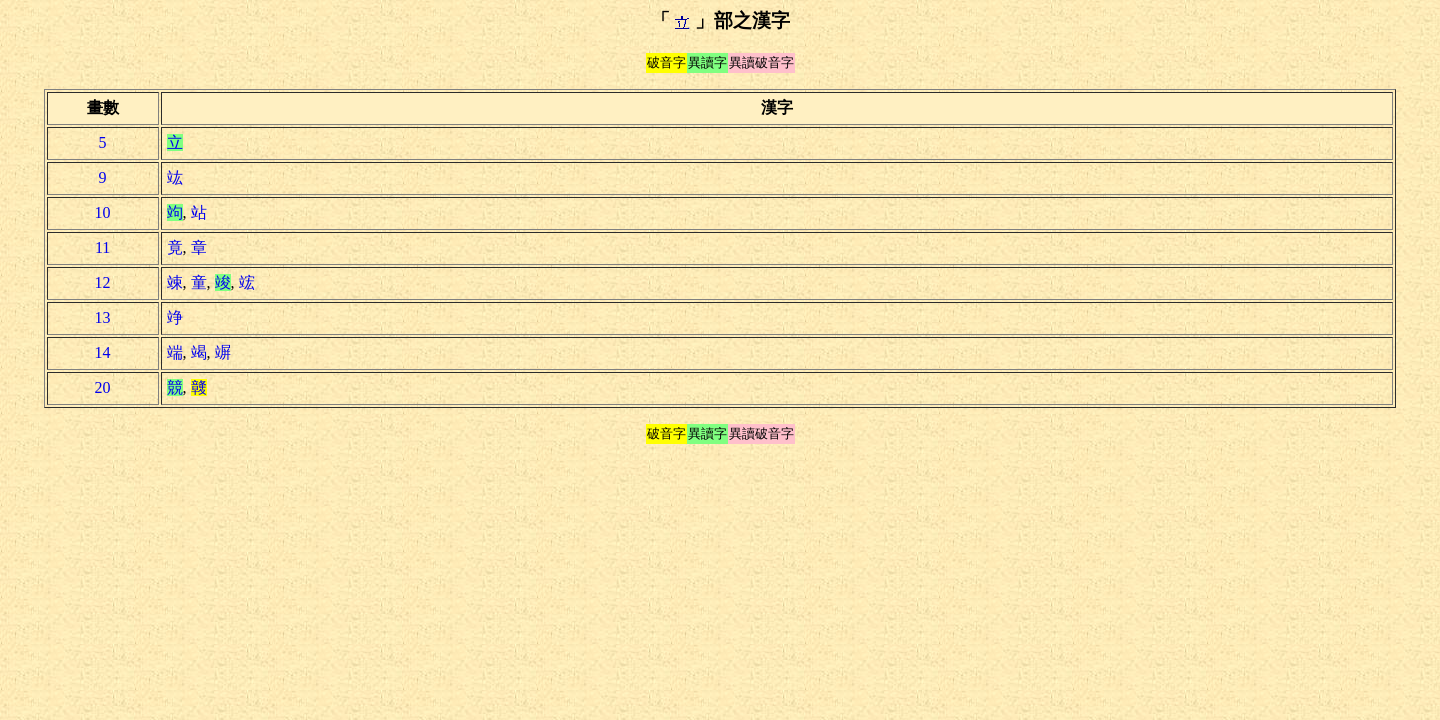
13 (103, 317)
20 (103, 387)
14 (103, 352)
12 (103, 282)
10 (103, 212)
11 (102, 247)
